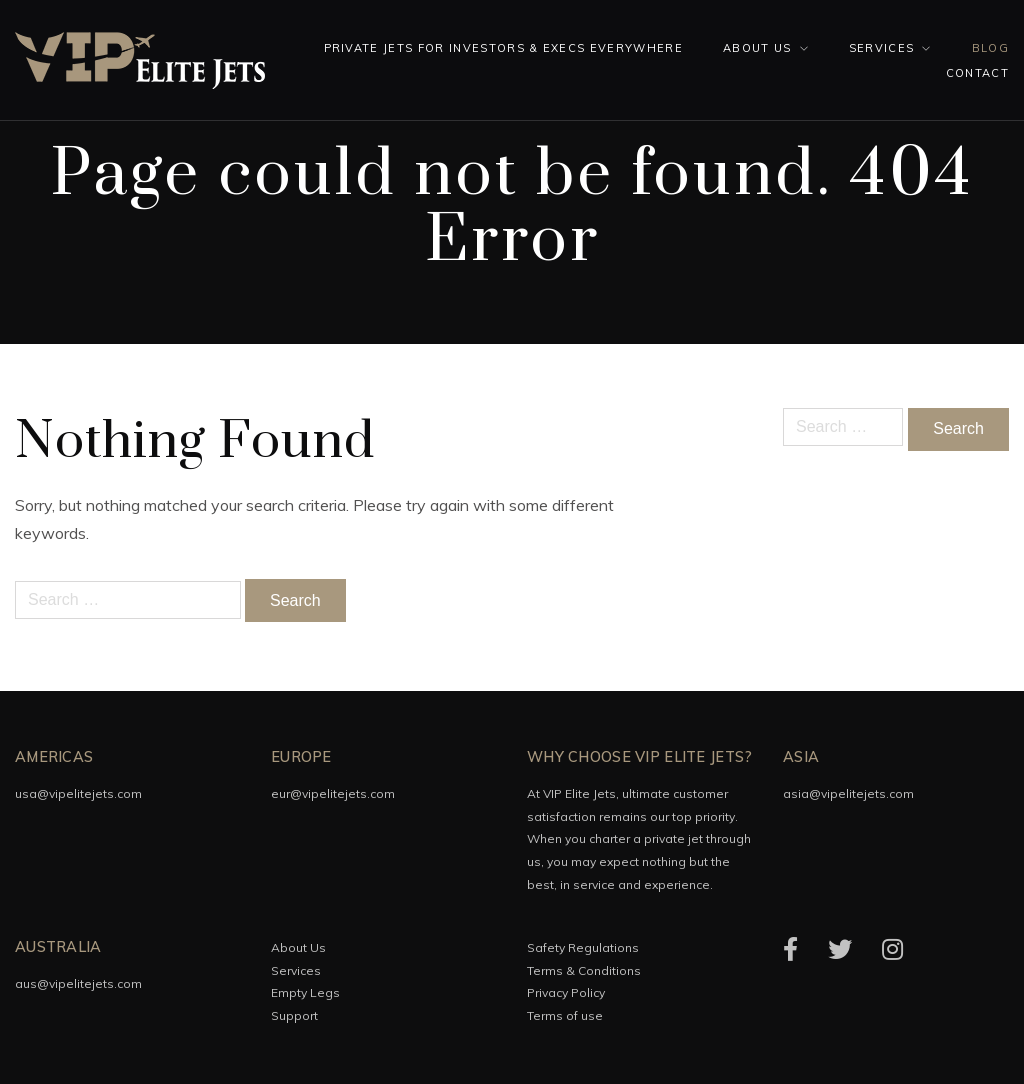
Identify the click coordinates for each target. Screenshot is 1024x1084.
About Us (757, 48)
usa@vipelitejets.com (78, 793)
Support (294, 1015)
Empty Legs (305, 992)
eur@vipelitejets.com (333, 793)
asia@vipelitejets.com (848, 793)
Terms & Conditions (584, 970)
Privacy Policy (566, 992)
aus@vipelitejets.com (78, 983)
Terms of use (565, 1015)
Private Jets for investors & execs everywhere (503, 48)
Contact (977, 73)
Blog (990, 48)
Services (882, 48)
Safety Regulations (583, 947)
